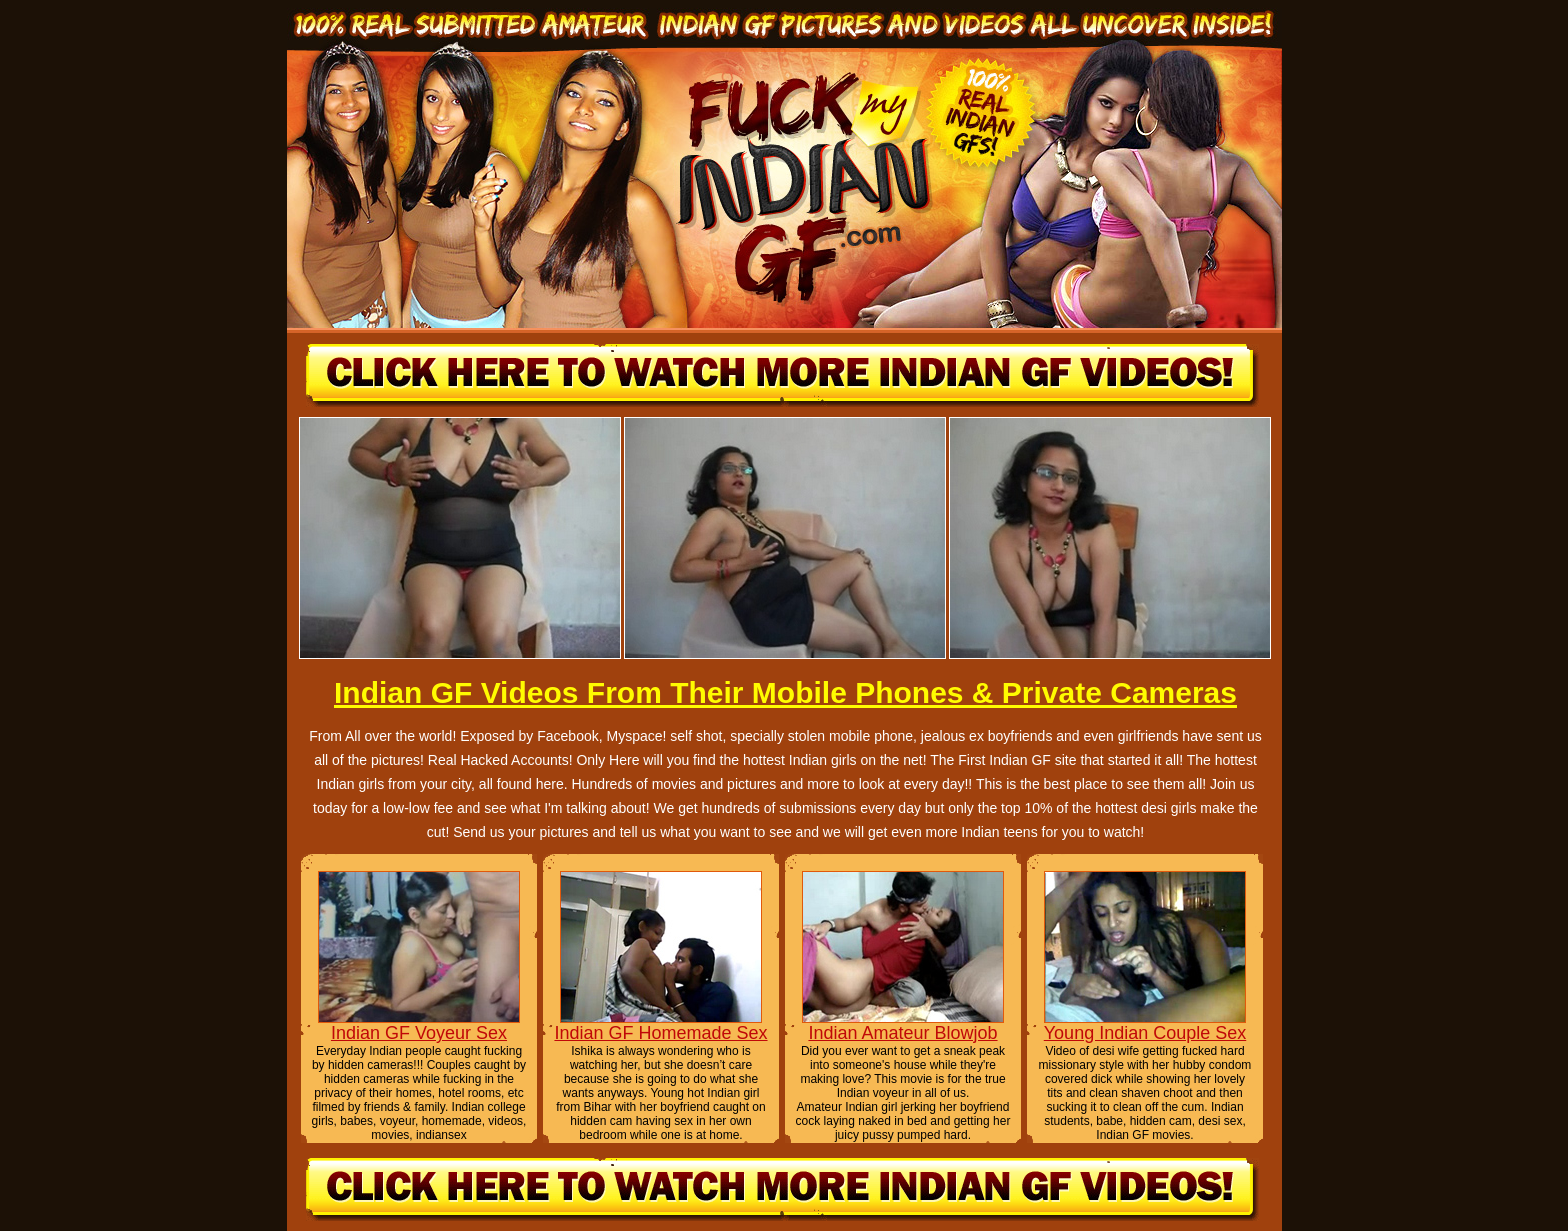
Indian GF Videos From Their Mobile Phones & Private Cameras (785, 692)
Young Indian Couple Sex (1145, 1033)
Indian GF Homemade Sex (660, 1033)
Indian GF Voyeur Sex (419, 1033)
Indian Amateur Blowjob (902, 1033)
